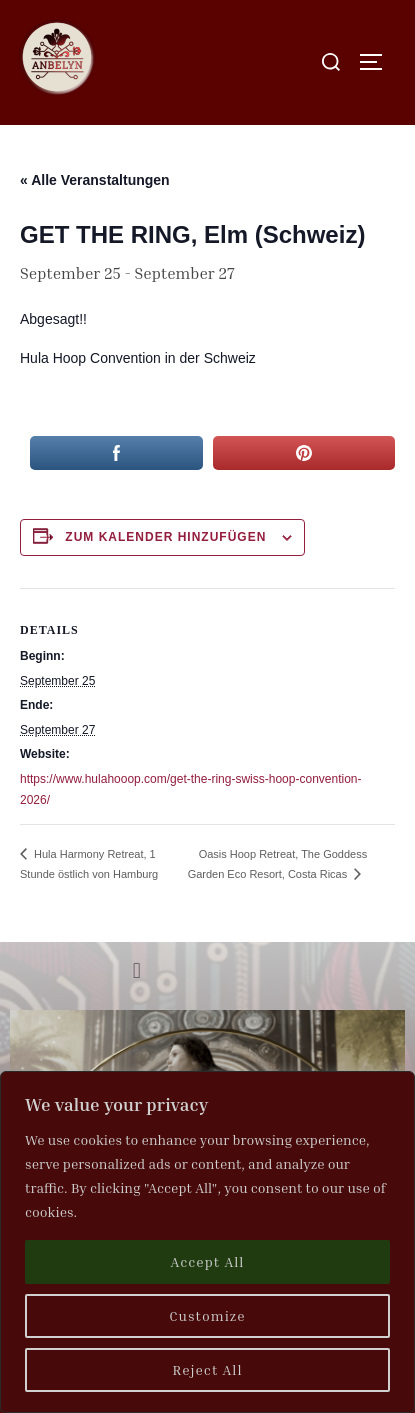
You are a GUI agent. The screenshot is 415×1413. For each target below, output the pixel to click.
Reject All (207, 1369)
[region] (207, 1242)
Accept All (208, 1261)
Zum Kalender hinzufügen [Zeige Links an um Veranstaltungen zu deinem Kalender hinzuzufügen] (165, 537)
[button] (136, 971)
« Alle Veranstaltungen (95, 180)
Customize (207, 1315)
